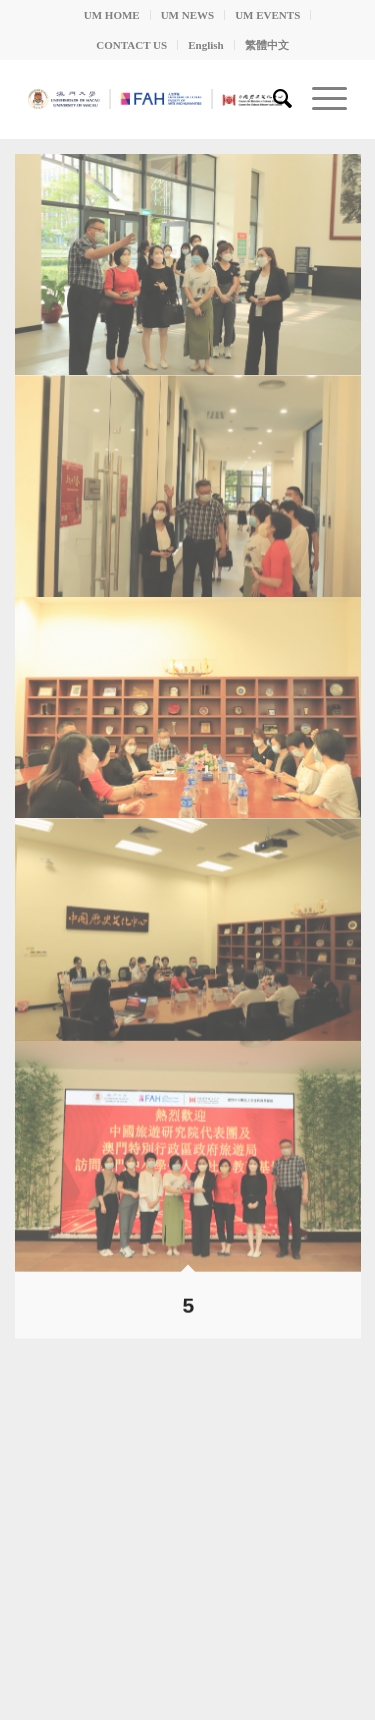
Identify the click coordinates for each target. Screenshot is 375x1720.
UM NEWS (187, 15)
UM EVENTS (267, 15)
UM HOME (112, 15)
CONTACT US (131, 45)
